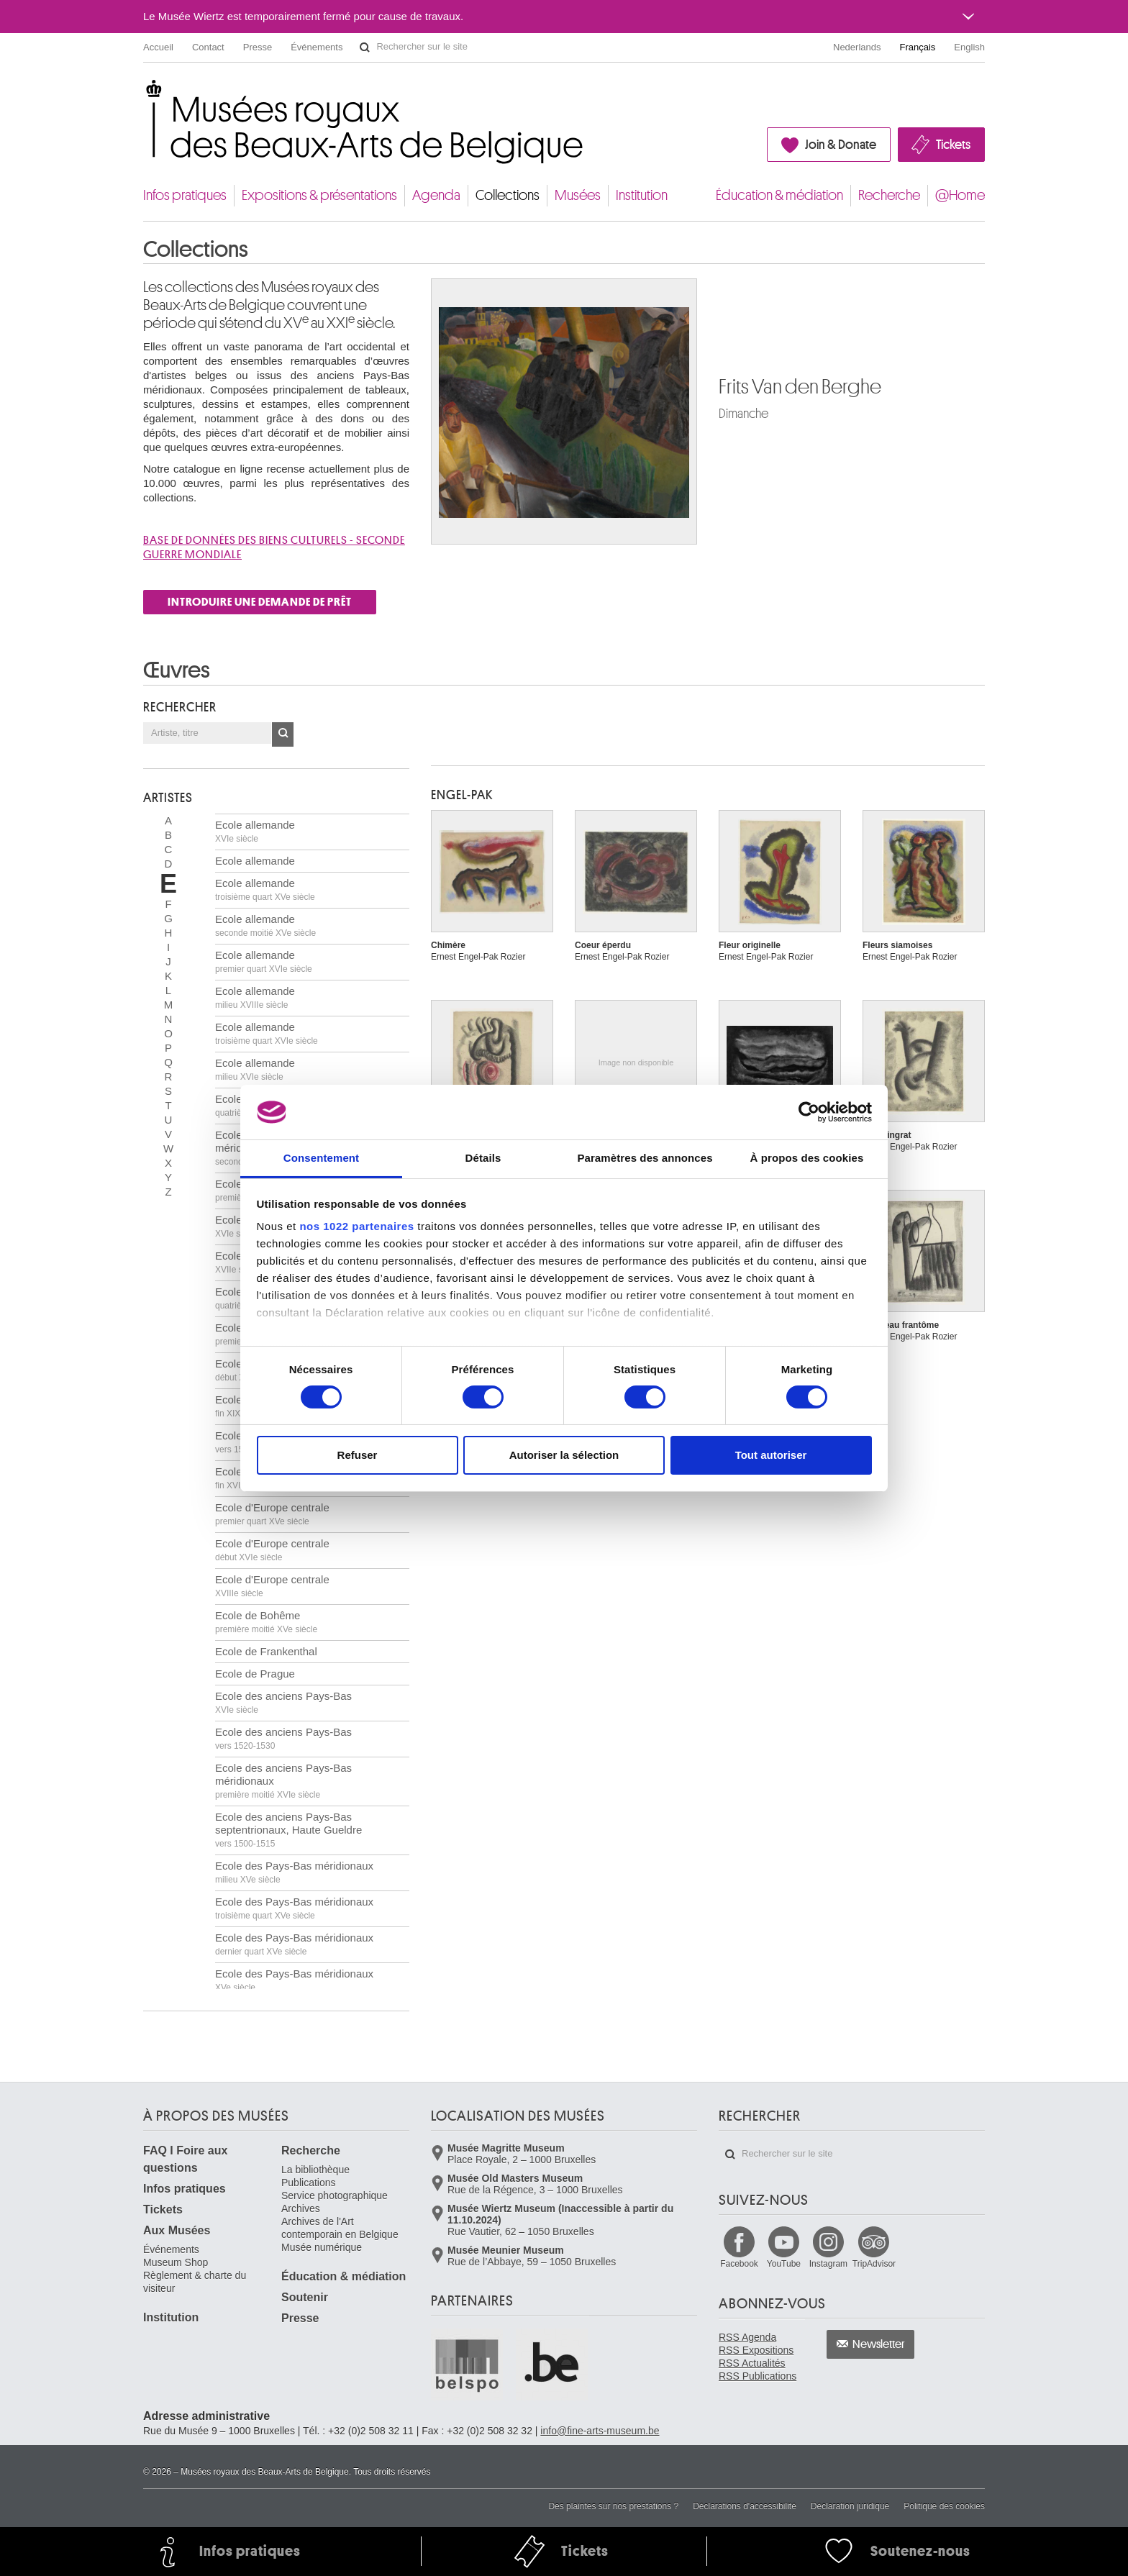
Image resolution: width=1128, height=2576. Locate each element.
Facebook (739, 2264)
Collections (508, 195)
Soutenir (304, 2297)
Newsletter (878, 2344)
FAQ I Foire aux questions (185, 2159)
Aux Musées (176, 2230)
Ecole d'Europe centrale (272, 1513)
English (969, 47)
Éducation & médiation (779, 195)
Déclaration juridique (850, 2506)
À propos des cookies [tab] (807, 1158)
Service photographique (334, 2195)
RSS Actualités (752, 2363)
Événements (316, 47)
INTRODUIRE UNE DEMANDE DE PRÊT (260, 602)
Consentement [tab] (321, 1158)
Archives (300, 2208)
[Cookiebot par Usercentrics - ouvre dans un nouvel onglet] (809, 1112)
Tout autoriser (771, 1455)
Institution (642, 195)
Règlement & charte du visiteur (194, 2282)
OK (283, 734)
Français (918, 47)
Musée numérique (321, 2247)
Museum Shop (175, 2262)
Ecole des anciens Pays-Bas (283, 1702)
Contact (208, 47)
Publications (308, 2182)
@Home (960, 195)
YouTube (784, 2264)
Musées (578, 195)
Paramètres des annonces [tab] (644, 1158)
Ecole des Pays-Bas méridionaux (294, 1872)
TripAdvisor (874, 2264)
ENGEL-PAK (462, 794)
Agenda (436, 195)
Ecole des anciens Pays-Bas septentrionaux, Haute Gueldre (288, 1830)
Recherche (889, 195)
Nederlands (857, 47)
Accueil (158, 47)
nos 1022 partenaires (356, 1226)
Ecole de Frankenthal (266, 1651)
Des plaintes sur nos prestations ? (613, 2506)
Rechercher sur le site (365, 47)
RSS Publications (757, 2376)
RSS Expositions (756, 2350)
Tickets (953, 144)
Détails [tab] (483, 1158)
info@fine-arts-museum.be (599, 2430)
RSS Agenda (747, 2337)
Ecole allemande (255, 831)
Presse (257, 47)
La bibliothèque (315, 2169)
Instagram (828, 2264)
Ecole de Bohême (266, 1621)
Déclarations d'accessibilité (744, 2506)
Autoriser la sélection (564, 1455)
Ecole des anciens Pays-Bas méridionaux (283, 1781)
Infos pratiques (185, 195)
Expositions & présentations (319, 195)
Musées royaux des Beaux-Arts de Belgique (144, 93)
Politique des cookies (944, 2506)
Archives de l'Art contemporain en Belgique (340, 2228)
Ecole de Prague (255, 1673)
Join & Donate (840, 144)
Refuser (357, 1455)
